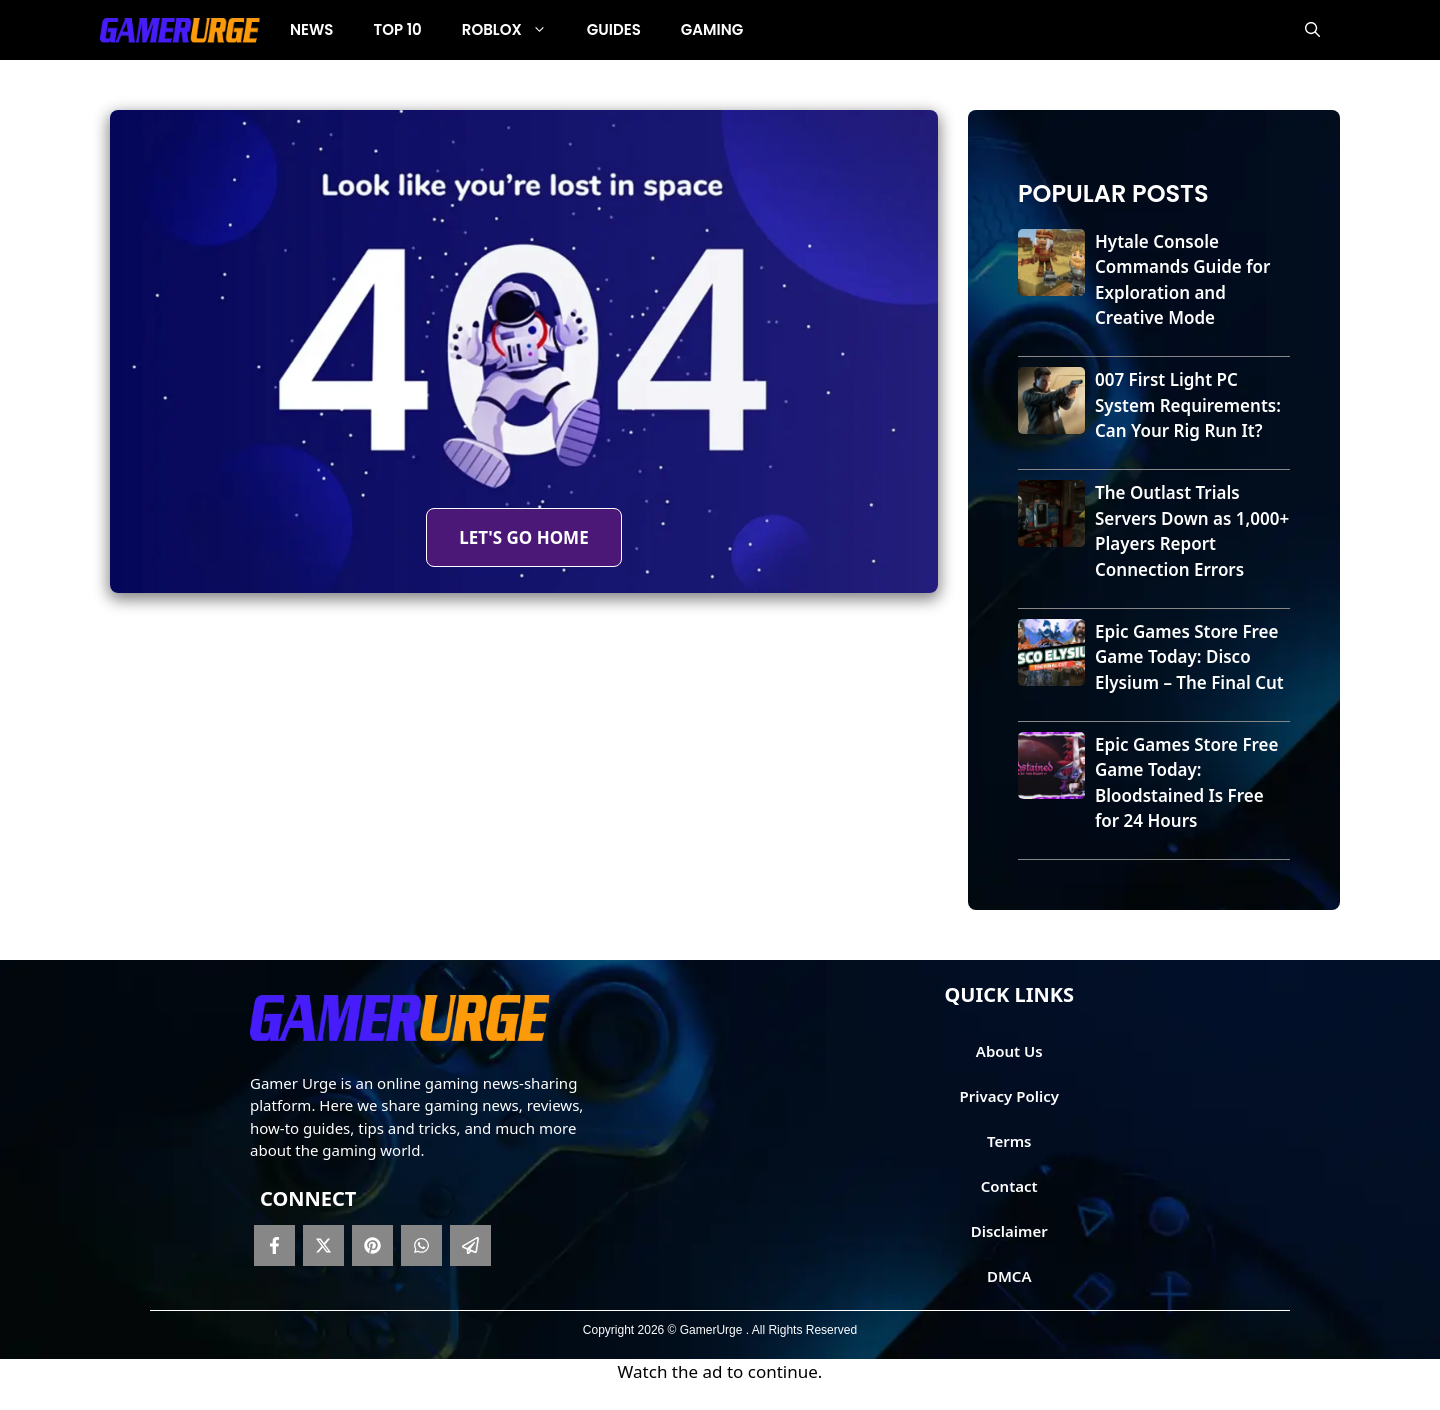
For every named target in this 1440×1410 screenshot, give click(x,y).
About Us (1009, 1051)
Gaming (712, 29)
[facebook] (274, 1245)
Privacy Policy (1009, 1096)
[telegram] (470, 1245)
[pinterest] (372, 1245)
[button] (1312, 30)
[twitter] (323, 1245)
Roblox (514, 30)
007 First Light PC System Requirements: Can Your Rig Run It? (1188, 405)
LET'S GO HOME (523, 537)
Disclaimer (1009, 1231)
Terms (1009, 1141)
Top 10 (398, 29)
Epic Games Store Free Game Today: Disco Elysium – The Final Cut (1189, 657)
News (312, 29)
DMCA (1009, 1276)
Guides (614, 29)
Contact (1009, 1186)
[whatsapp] (421, 1245)
